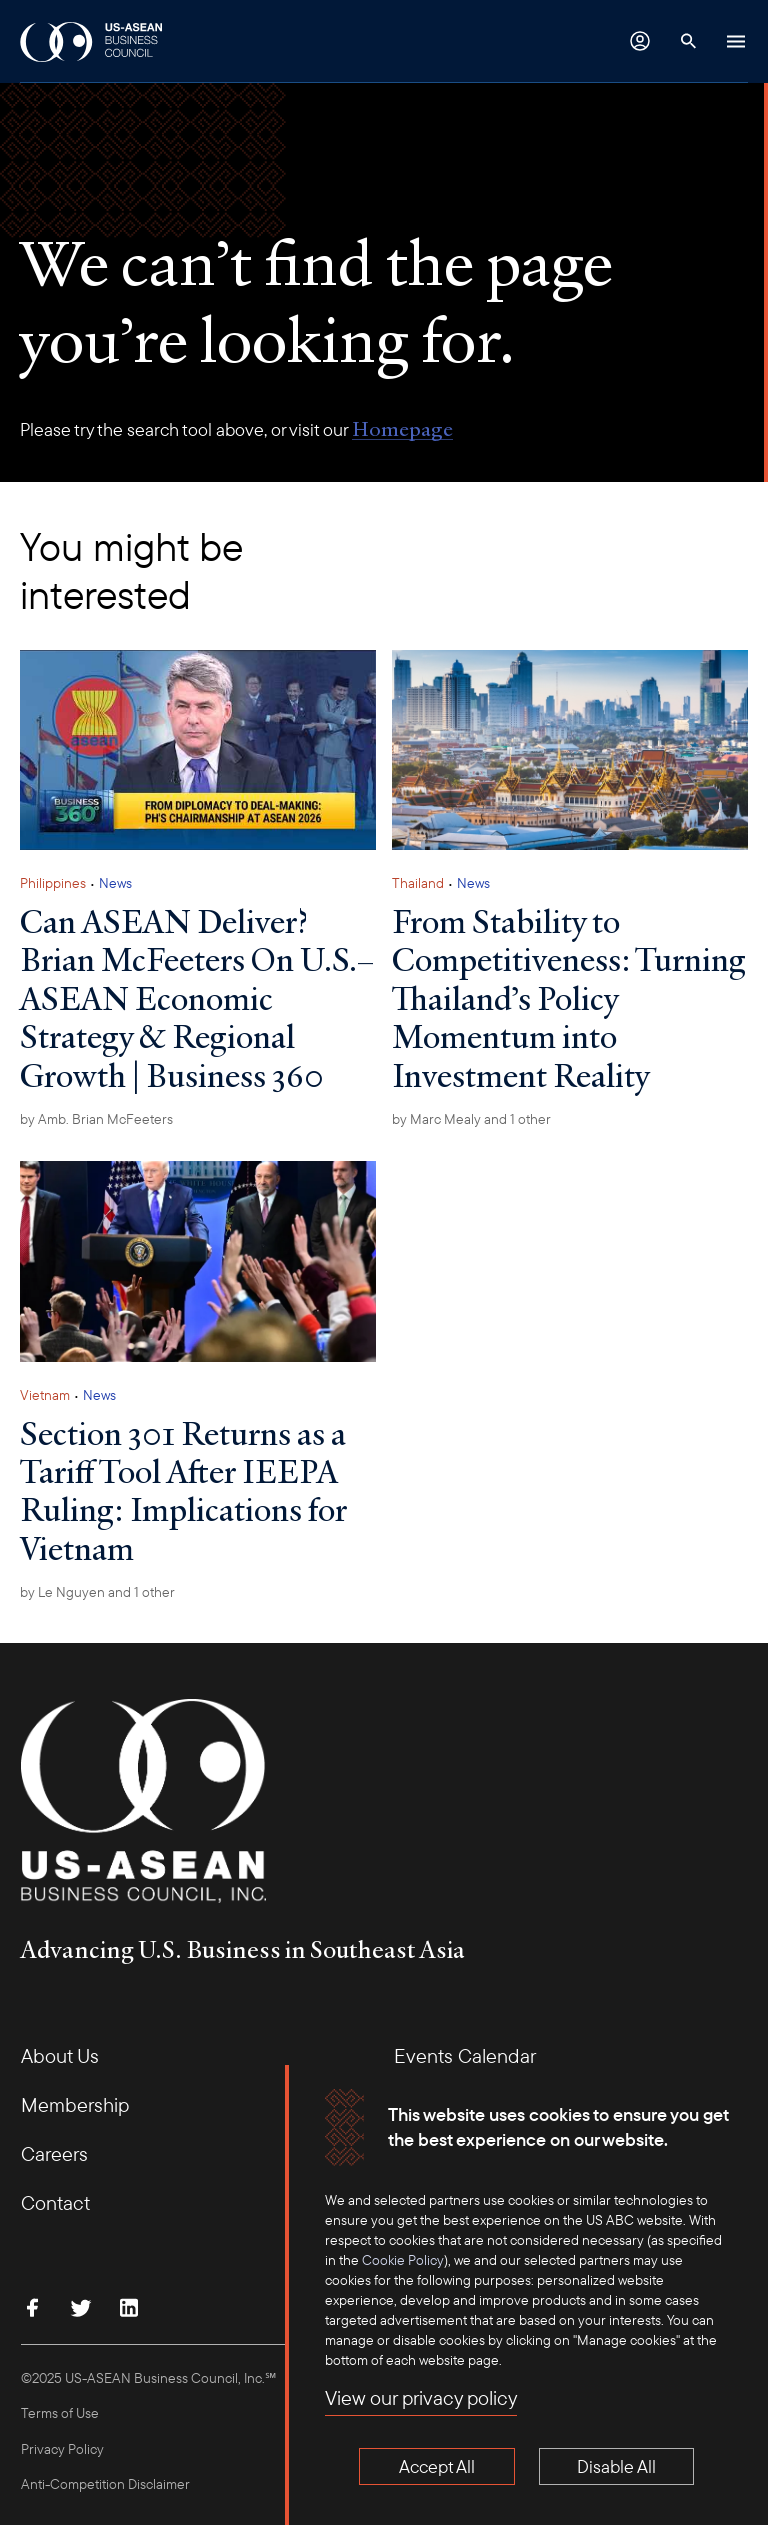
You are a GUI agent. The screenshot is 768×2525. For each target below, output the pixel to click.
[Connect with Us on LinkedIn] (129, 2308)
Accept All (437, 2466)
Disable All (616, 2466)
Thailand (418, 883)
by (96, 1119)
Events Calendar (465, 2055)
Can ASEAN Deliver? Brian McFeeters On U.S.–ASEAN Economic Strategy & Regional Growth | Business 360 (197, 998)
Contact (55, 2202)
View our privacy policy (421, 2398)
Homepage (402, 429)
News (115, 883)
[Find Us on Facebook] (33, 2308)
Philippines (53, 883)
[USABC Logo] (92, 41)
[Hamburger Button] (736, 41)
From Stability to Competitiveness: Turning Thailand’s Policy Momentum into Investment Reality (569, 998)
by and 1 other (471, 1119)
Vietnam (45, 1395)
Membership (75, 2104)
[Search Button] (688, 41)
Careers (54, 2153)
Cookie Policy (403, 2260)
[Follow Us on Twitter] (81, 2308)
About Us (60, 2055)
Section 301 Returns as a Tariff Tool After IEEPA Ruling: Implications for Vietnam (183, 1490)
